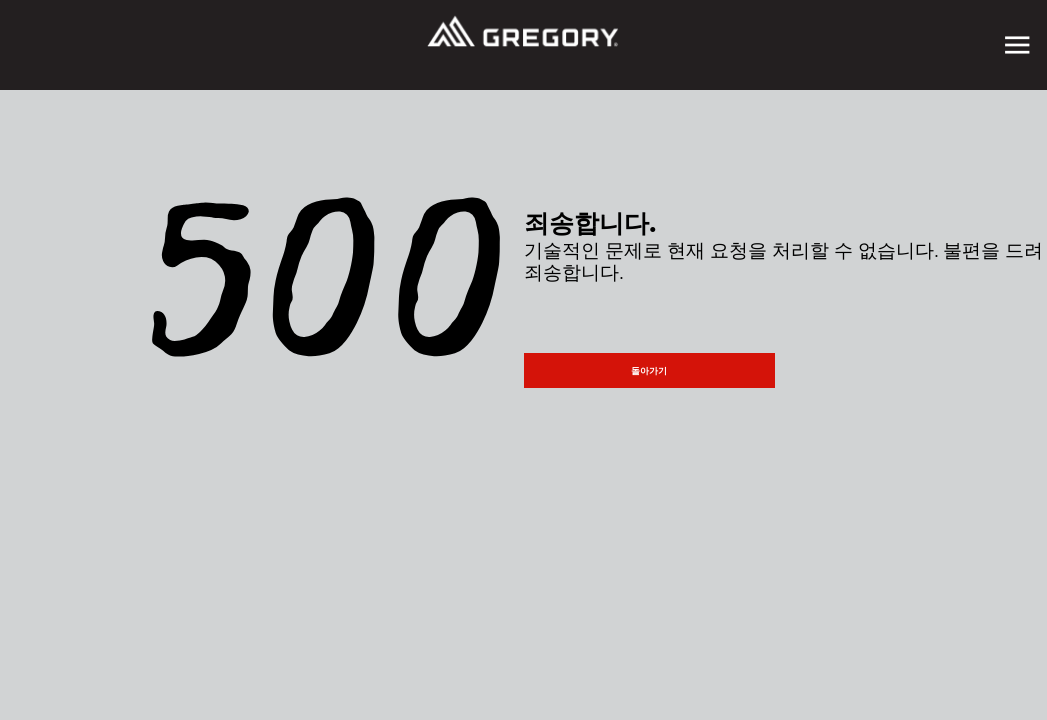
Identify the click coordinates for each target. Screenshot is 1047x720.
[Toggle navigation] (1017, 45)
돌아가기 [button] (649, 371)
